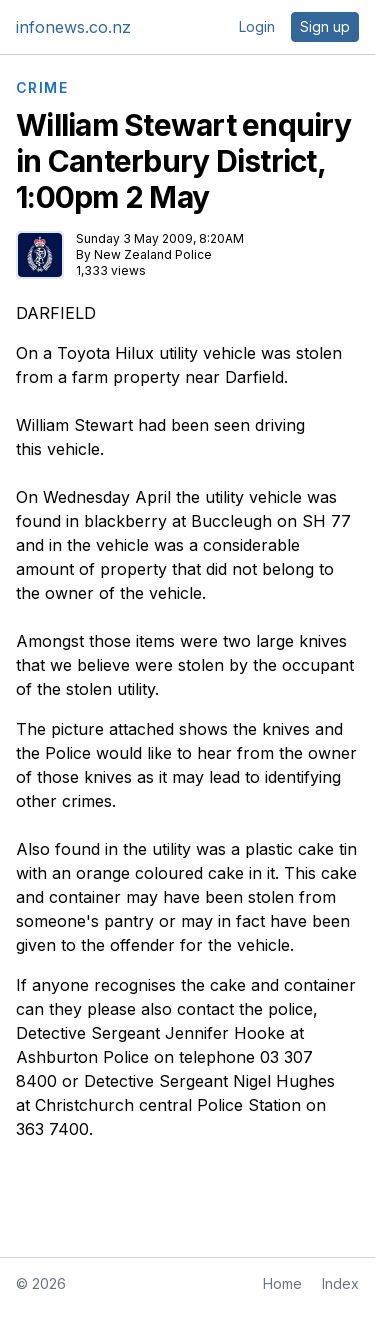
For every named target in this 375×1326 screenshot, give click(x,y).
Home (282, 1283)
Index (340, 1283)
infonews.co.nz (73, 27)
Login (257, 26)
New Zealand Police (153, 254)
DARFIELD (56, 313)
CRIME (42, 88)
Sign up (325, 26)
